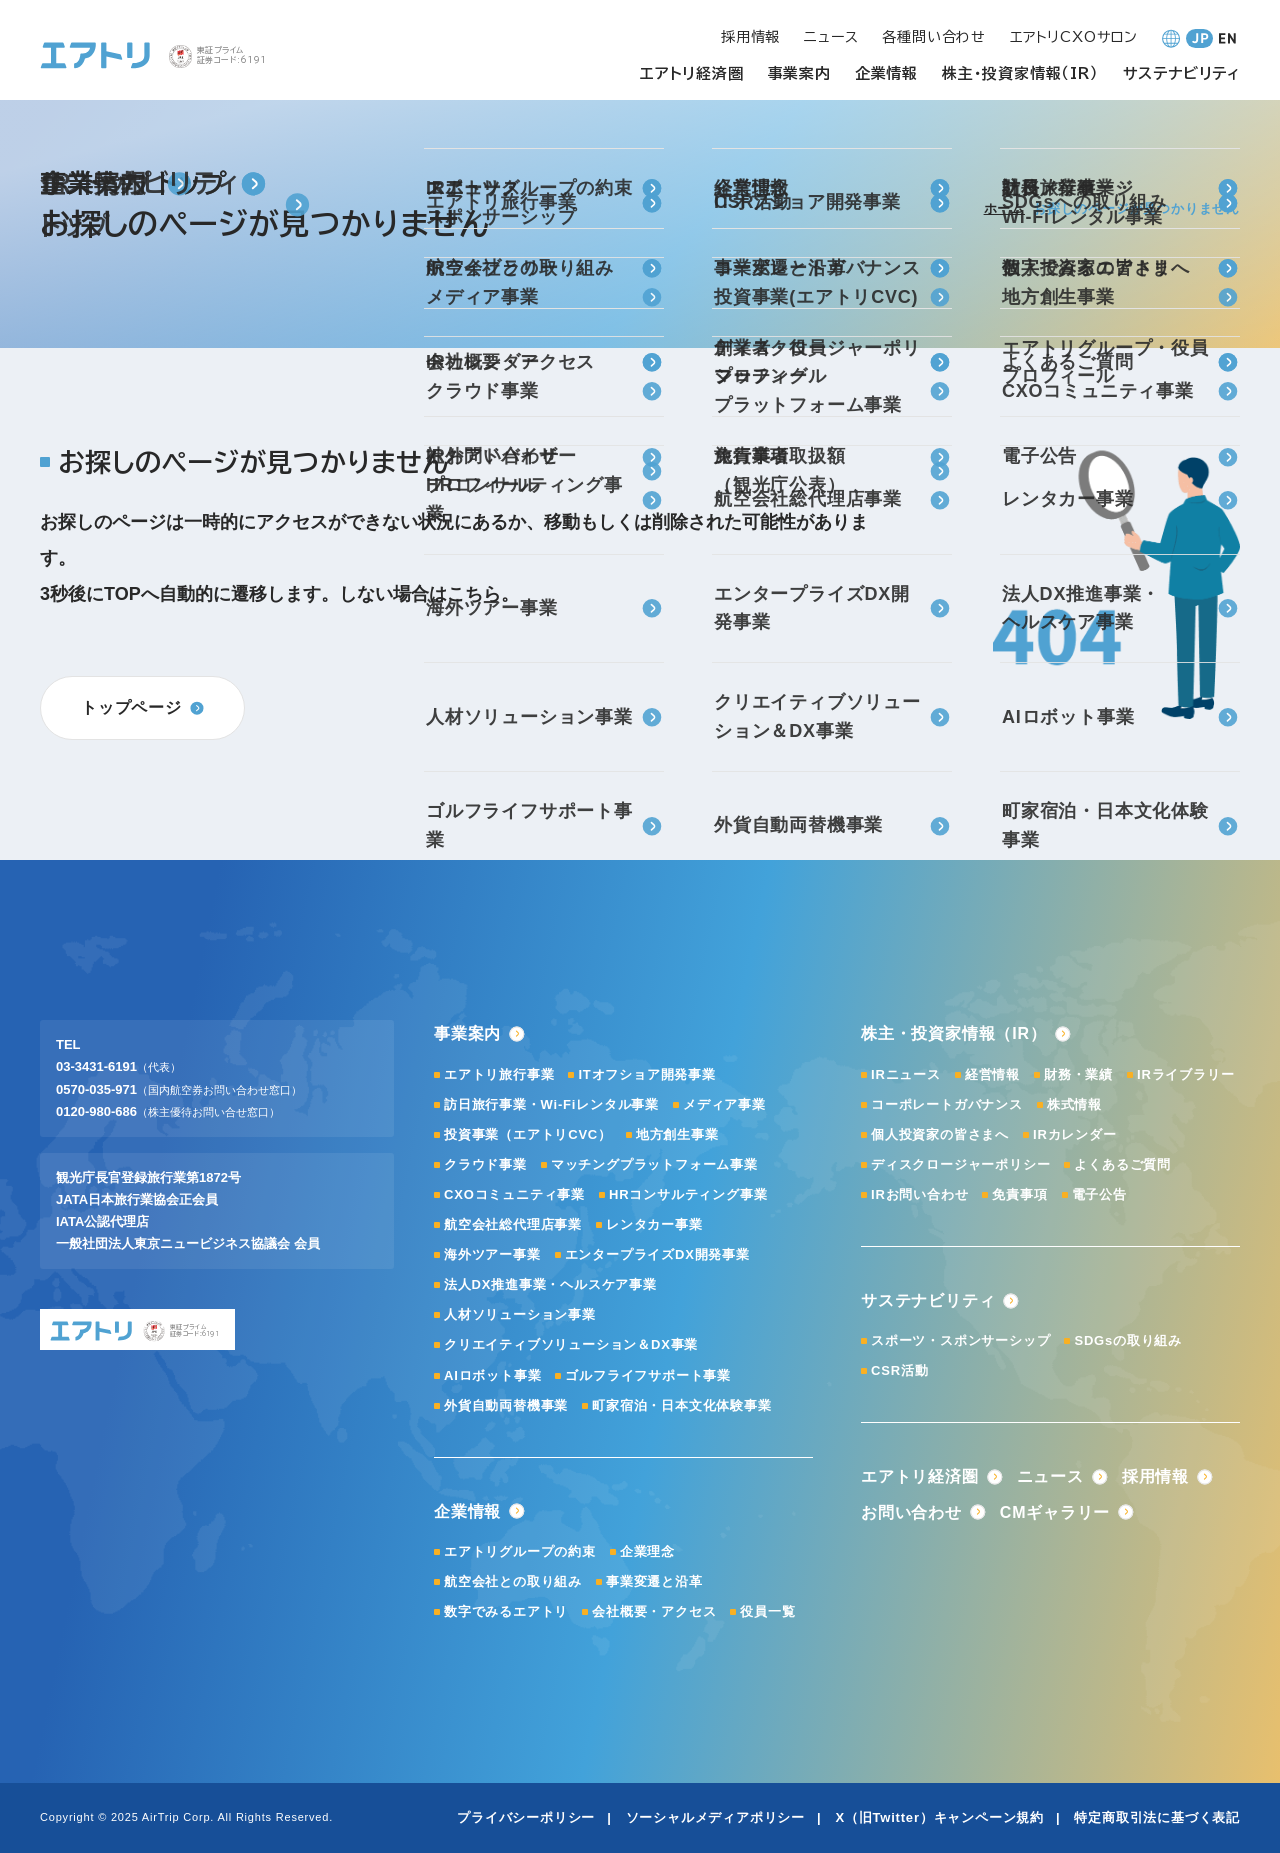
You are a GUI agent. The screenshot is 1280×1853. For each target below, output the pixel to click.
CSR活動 (899, 1370)
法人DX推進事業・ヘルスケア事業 (550, 1284)
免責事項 (1019, 1194)
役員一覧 (767, 1611)
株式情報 (1074, 1104)
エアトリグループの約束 (520, 1551)
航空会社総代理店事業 (513, 1224)
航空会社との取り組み (513, 1581)
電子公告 (1099, 1194)
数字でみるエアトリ (506, 1611)
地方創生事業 (677, 1134)
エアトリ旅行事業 (499, 1074)
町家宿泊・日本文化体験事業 (681, 1405)
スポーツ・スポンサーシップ (960, 1340)
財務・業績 (1078, 1074)
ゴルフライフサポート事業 (648, 1375)
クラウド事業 (485, 1164)
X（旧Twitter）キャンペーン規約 (939, 1817)
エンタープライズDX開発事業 (657, 1254)
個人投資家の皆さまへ (940, 1134)
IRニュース (906, 1074)
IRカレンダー (1075, 1134)
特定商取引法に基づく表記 (1157, 1817)
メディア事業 (724, 1104)
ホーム (1004, 208)
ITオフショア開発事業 (646, 1074)
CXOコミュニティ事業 (514, 1194)
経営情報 (992, 1074)
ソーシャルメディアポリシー (715, 1817)
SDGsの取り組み (1128, 1340)
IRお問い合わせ (919, 1194)
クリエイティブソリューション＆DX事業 (571, 1344)
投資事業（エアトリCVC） (528, 1134)
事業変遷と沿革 (654, 1581)
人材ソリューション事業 (520, 1314)
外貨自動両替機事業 (506, 1405)
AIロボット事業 (492, 1375)
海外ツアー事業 (492, 1254)
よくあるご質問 (1122, 1164)
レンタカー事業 (654, 1224)
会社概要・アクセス (654, 1611)
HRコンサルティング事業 (688, 1194)
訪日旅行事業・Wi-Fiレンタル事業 (551, 1104)
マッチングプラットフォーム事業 (654, 1164)
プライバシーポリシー (526, 1817)
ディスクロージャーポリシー (960, 1164)
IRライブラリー (1185, 1074)
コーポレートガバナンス (947, 1104)
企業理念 (647, 1551)
